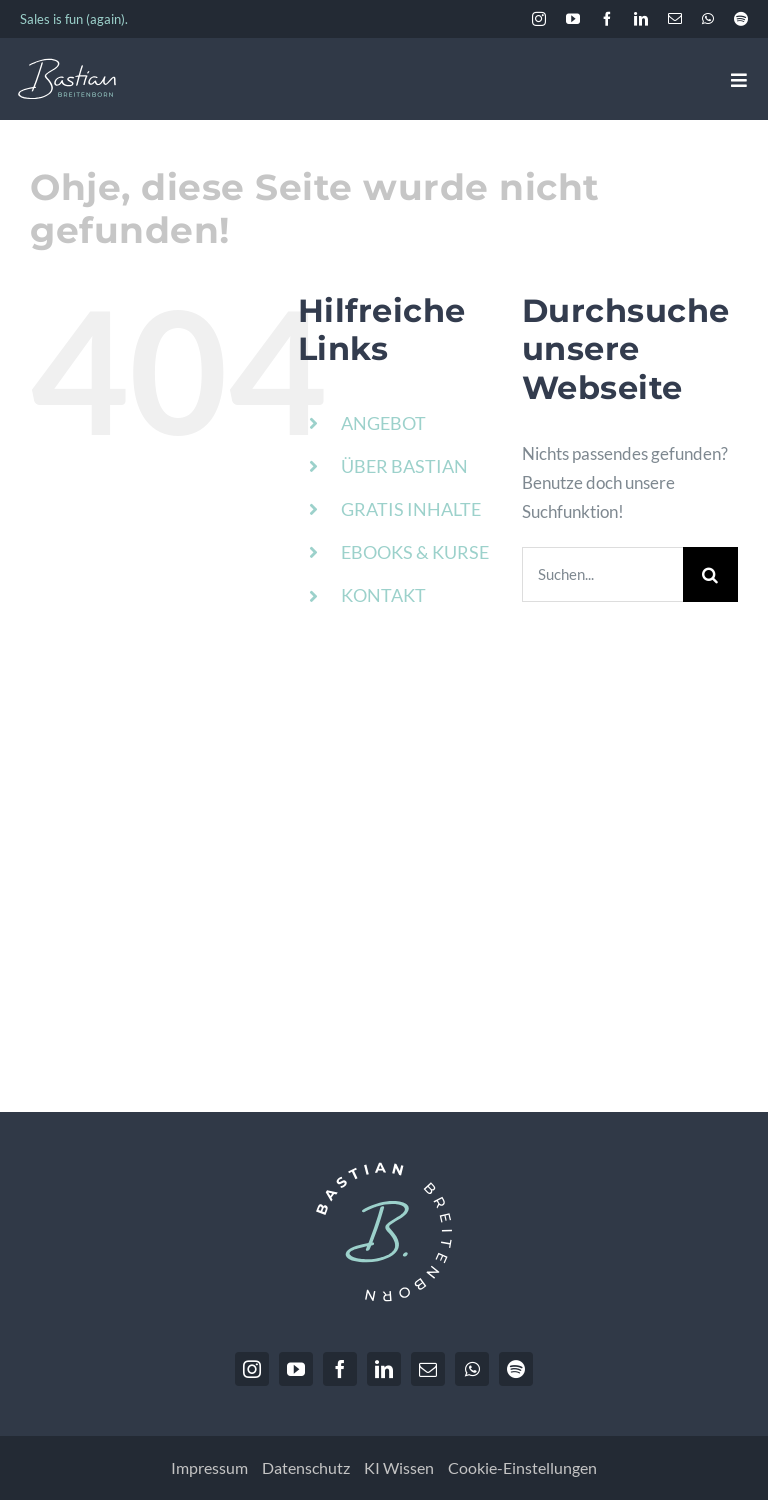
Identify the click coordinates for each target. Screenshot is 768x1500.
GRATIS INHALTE (411, 509)
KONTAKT (383, 595)
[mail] (675, 19)
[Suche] (710, 574)
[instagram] (539, 19)
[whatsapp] (708, 19)
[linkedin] (641, 19)
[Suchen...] (602, 574)
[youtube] (573, 19)
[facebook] (607, 19)
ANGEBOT (383, 423)
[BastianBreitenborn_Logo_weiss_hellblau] (67, 66)
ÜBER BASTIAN (404, 466)
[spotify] (741, 19)
